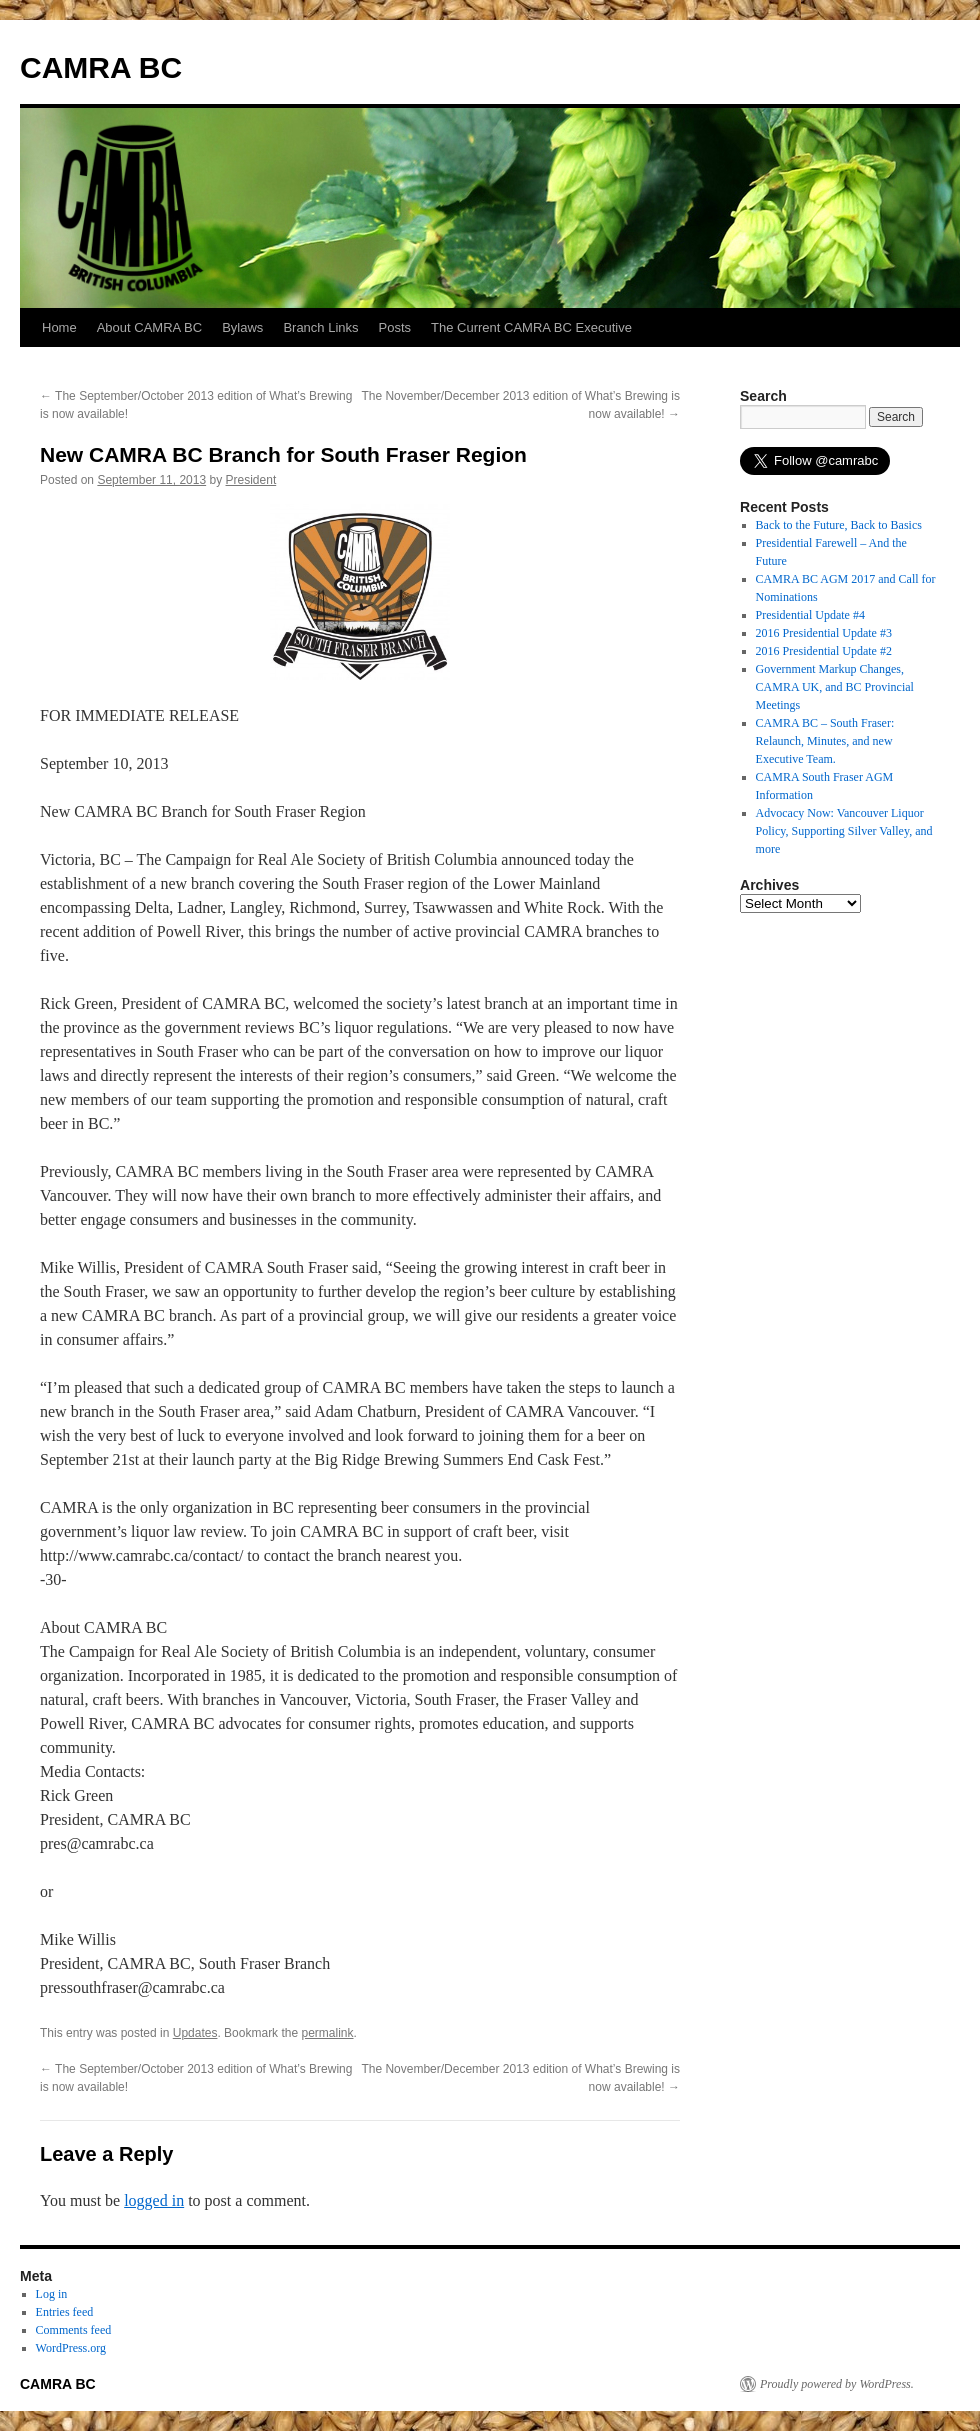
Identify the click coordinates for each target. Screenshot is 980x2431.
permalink (327, 2033)
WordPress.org (71, 2348)
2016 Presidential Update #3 (824, 633)
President (251, 480)
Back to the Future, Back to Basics (839, 525)
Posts (395, 327)
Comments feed (74, 2330)
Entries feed (65, 2312)
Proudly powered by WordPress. (837, 2384)
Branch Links (320, 327)
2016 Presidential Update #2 (824, 651)
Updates (195, 2033)
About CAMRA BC (150, 327)
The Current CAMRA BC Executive (531, 327)
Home (59, 327)
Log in (52, 2294)
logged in (154, 2200)
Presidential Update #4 (810, 615)
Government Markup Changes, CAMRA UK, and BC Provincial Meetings (835, 687)
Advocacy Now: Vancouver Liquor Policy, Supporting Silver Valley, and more (844, 831)
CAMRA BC (101, 67)
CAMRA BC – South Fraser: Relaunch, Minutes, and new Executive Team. (825, 741)
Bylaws (242, 327)
